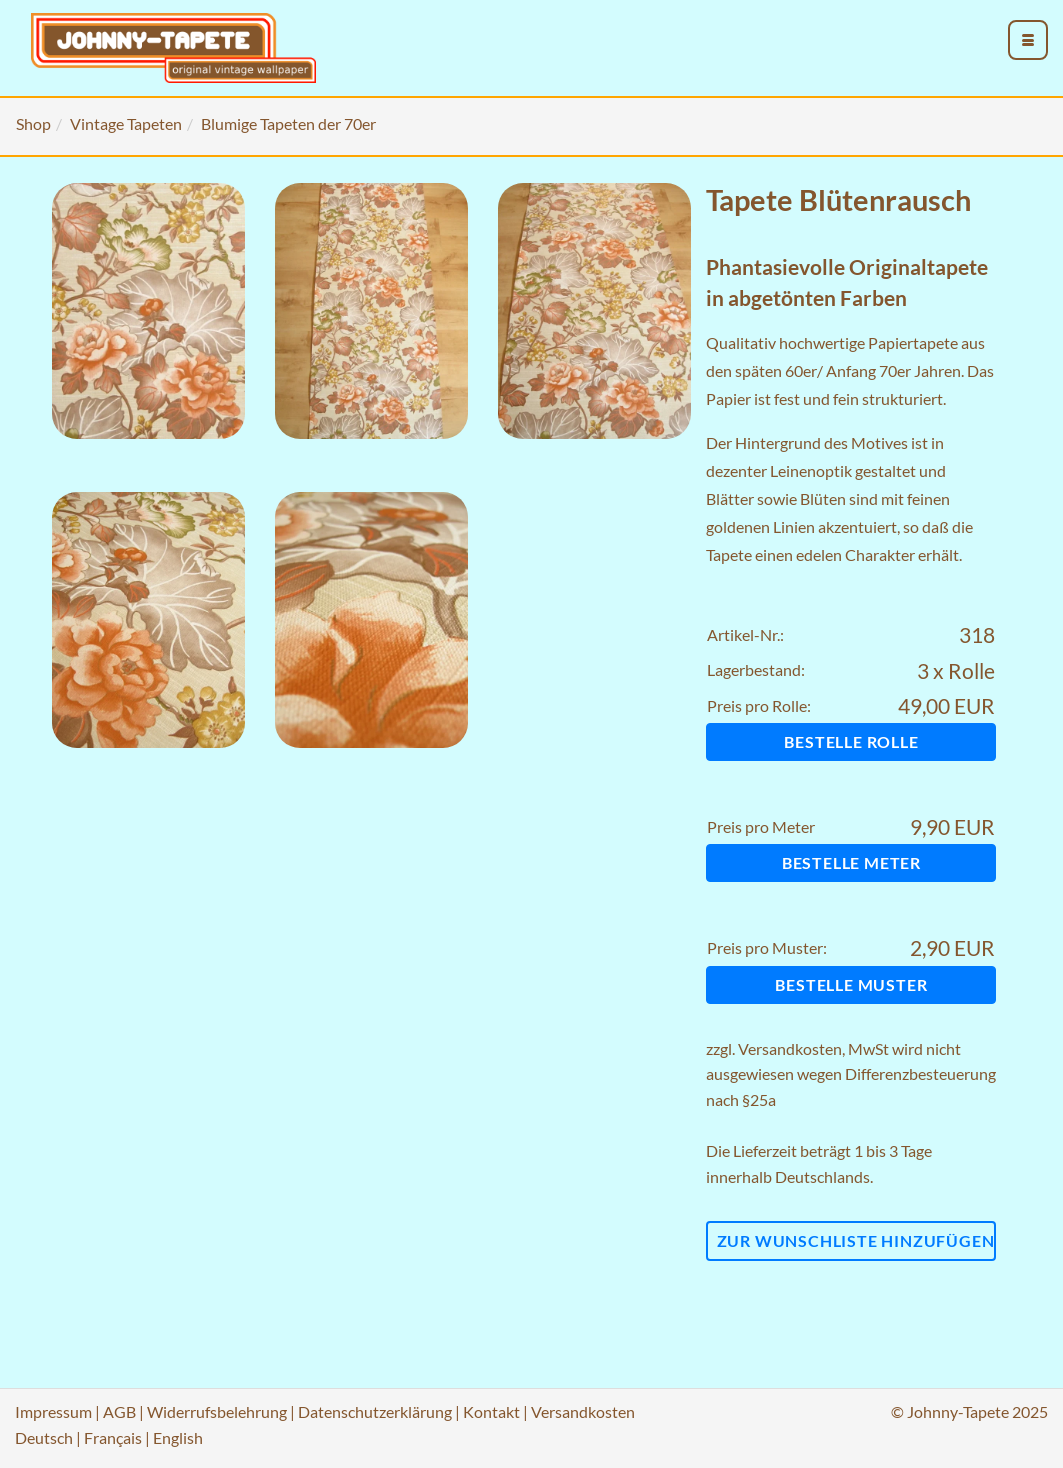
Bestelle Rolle (851, 741)
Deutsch (44, 1437)
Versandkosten (790, 1048)
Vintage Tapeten (126, 123)
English (178, 1437)
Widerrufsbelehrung (217, 1411)
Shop (33, 123)
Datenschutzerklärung (375, 1411)
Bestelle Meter (851, 862)
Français (113, 1437)
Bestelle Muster (851, 984)
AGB (119, 1411)
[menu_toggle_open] (1028, 40)
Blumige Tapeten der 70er (288, 123)
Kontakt (491, 1411)
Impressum (53, 1411)
